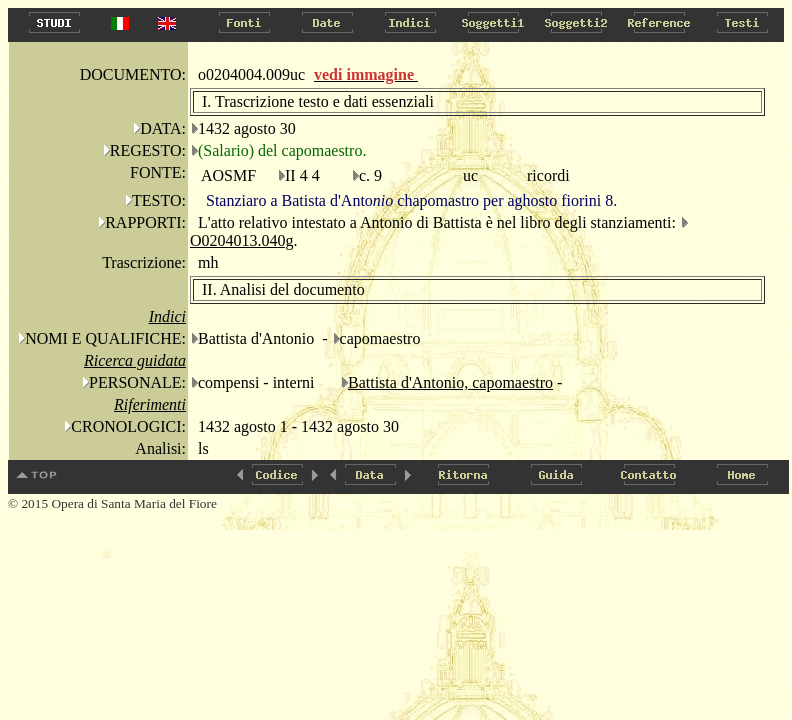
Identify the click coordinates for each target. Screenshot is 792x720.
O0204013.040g (242, 240)
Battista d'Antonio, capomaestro (450, 382)
